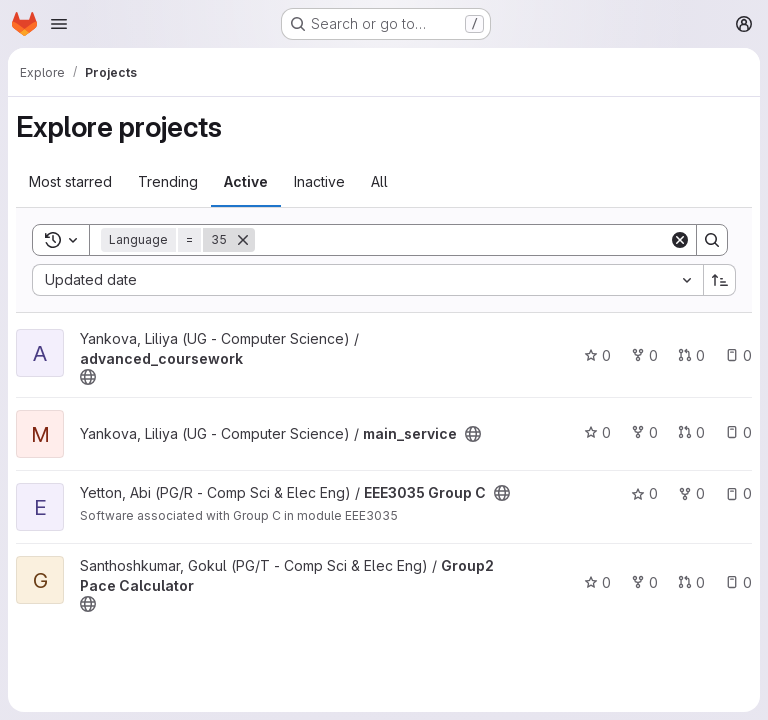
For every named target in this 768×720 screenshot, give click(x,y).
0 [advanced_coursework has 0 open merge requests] (691, 355)
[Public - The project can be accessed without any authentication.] (88, 377)
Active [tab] (246, 181)
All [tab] (379, 181)
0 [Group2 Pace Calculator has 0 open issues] (738, 582)
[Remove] (243, 240)
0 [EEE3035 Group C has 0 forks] (691, 493)
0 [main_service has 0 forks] (644, 432)
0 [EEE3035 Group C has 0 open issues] (738, 493)
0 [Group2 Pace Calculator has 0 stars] (597, 582)
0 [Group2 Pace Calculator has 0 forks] (644, 582)
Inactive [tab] (319, 181)
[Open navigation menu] (59, 24)
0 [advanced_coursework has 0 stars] (597, 355)
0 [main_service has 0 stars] (597, 432)
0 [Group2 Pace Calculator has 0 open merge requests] (691, 582)
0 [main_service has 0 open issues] (738, 432)
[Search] (462, 240)
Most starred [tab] (70, 181)
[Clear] (680, 240)
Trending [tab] (168, 181)
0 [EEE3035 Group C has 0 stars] (644, 493)
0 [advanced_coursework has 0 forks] (644, 355)
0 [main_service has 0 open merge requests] (691, 432)
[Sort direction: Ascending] (720, 280)
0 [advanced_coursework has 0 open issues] (738, 355)
